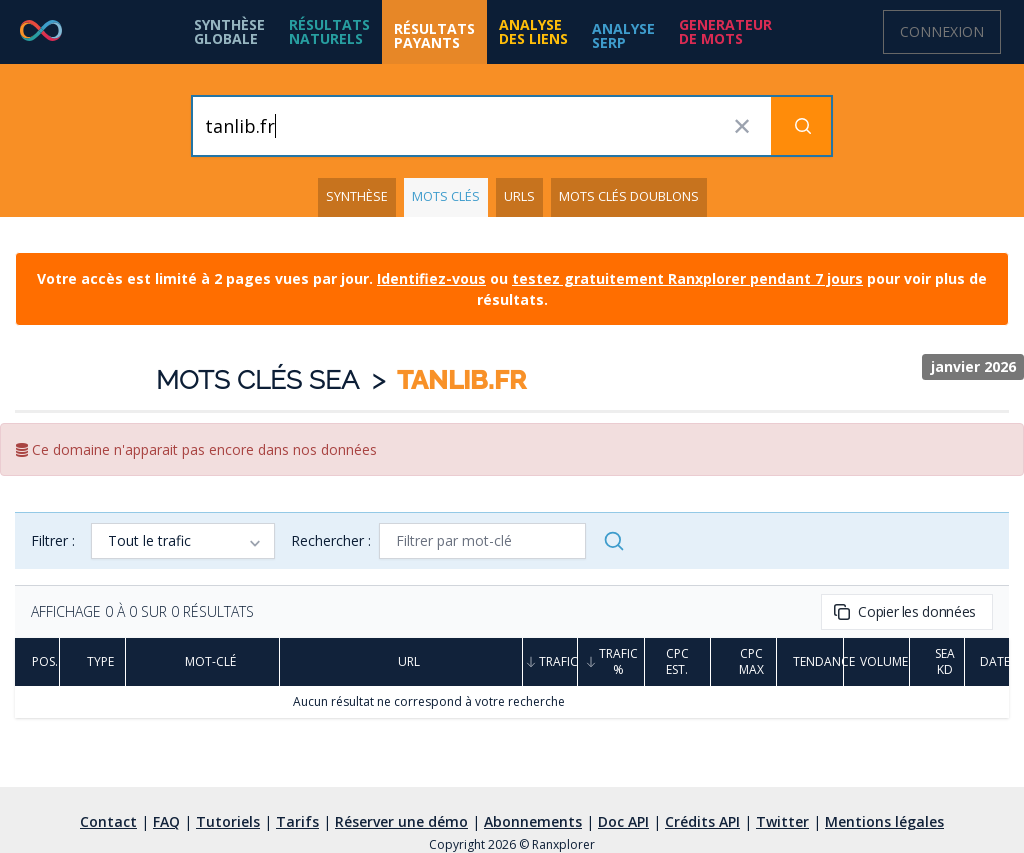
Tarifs (297, 821)
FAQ (166, 821)
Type (92, 662)
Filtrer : (53, 540)
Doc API (623, 821)
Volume (876, 662)
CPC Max (743, 662)
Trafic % (610, 662)
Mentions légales (884, 821)
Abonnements (533, 821)
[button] (329, 32)
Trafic (550, 662)
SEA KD (937, 662)
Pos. (37, 662)
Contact (108, 821)
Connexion (942, 31)
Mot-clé (202, 662)
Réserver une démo (401, 821)
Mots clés (446, 196)
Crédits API (702, 821)
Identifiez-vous (431, 278)
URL (401, 662)
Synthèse (357, 196)
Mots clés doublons (629, 196)
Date (987, 662)
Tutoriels (228, 821)
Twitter (782, 821)
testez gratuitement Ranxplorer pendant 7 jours (687, 278)
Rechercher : (331, 540)
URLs (519, 196)
